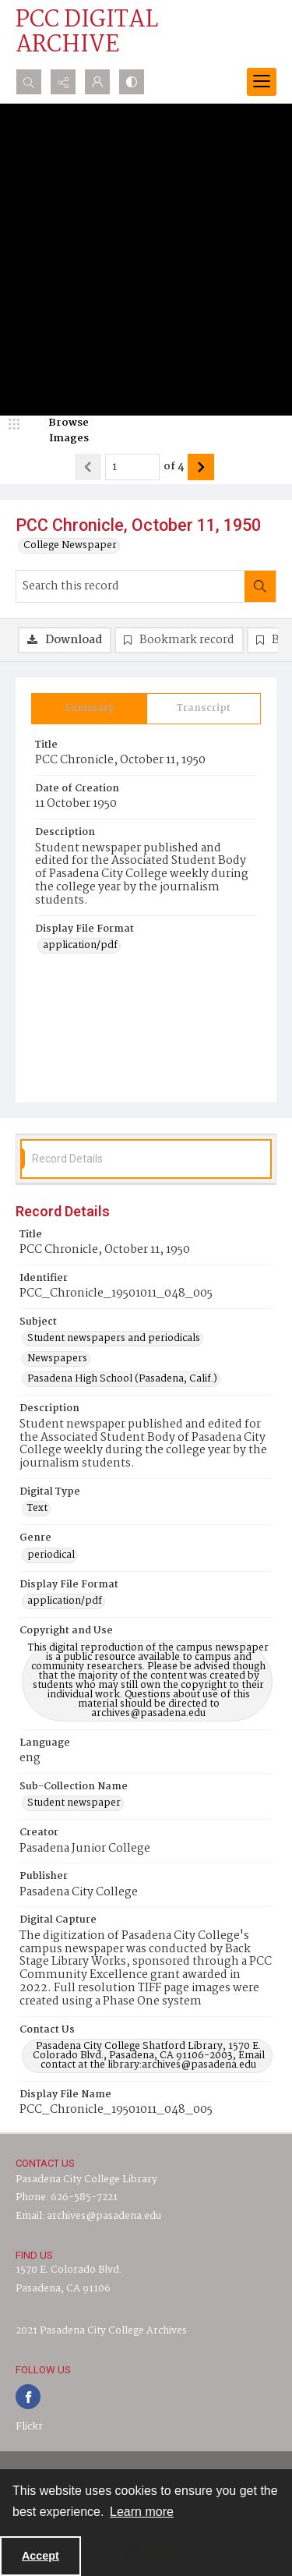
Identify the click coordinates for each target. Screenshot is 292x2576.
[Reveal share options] (63, 81)
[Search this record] (130, 586)
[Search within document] (260, 586)
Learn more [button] (142, 2511)
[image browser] (58, 431)
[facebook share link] (28, 2396)
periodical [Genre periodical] (51, 1555)
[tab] (89, 709)
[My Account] (97, 81)
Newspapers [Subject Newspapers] (57, 1359)
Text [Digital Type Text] (37, 1508)
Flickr (29, 2427)
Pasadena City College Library (86, 2179)
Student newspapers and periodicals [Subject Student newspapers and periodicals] (113, 1338)
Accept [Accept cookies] (40, 2555)
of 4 (174, 467)
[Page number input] (132, 467)
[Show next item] (201, 467)
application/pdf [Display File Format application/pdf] (80, 946)
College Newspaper (70, 546)
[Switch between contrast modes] (131, 81)
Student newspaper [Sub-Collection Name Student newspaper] (74, 1803)
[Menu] (261, 82)
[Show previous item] (88, 467)
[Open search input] (28, 81)
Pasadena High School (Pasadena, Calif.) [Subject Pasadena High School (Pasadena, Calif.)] (122, 1379)
